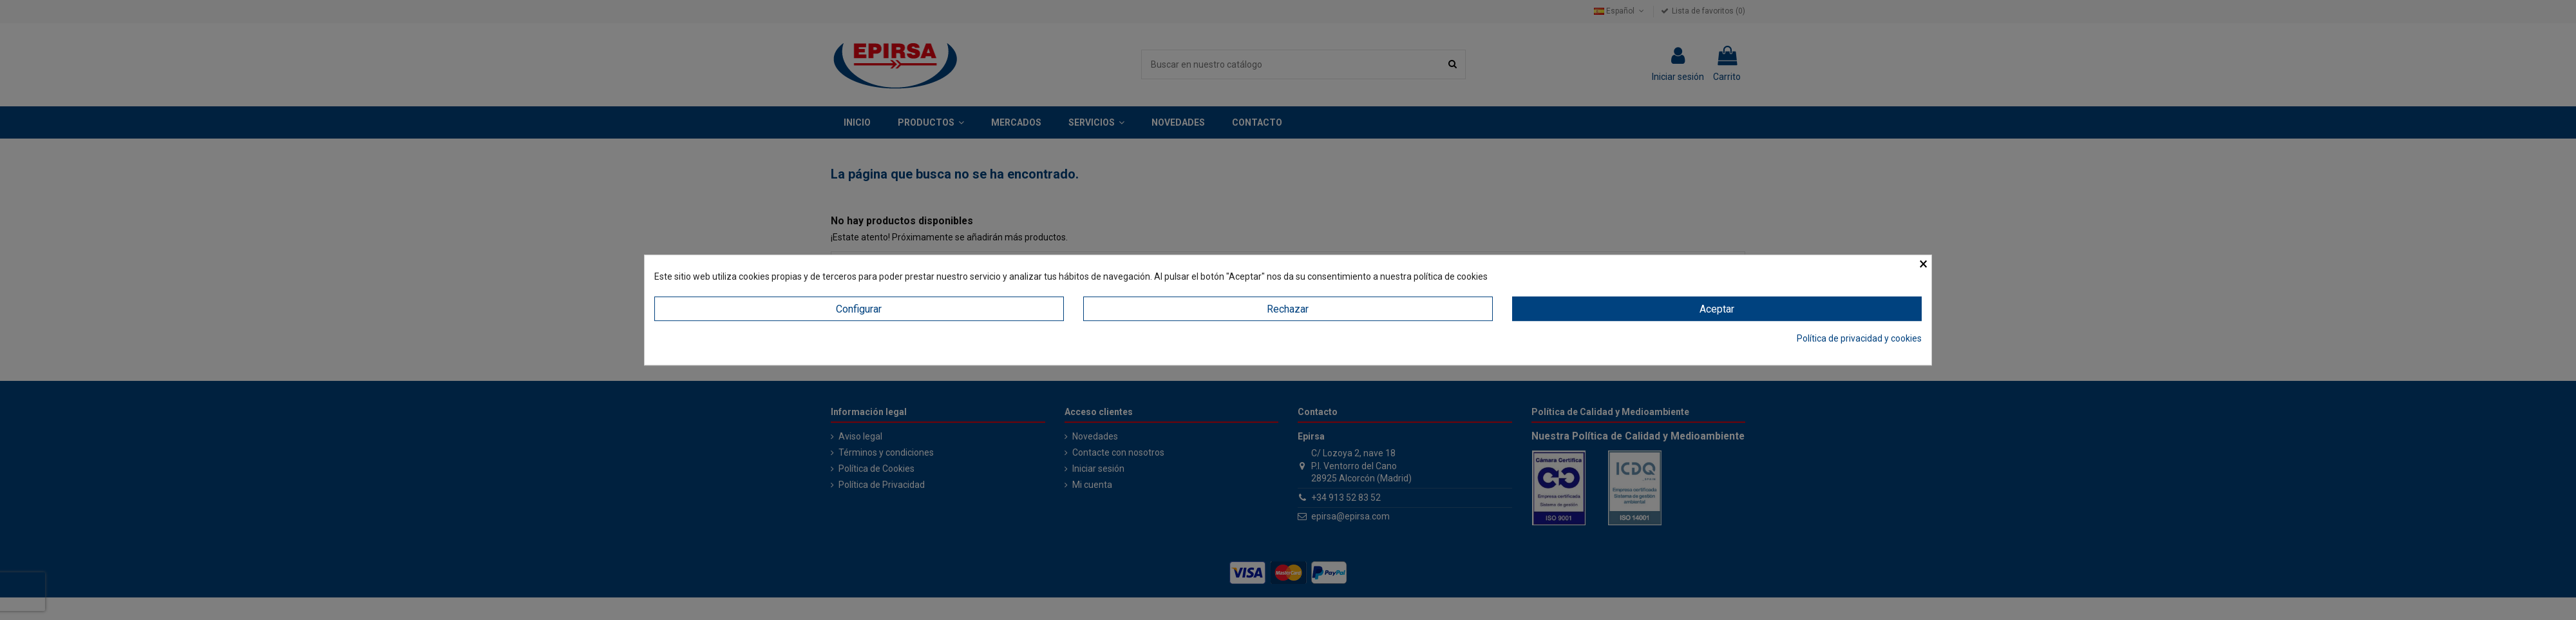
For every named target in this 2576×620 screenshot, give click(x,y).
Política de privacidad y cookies (1859, 338)
